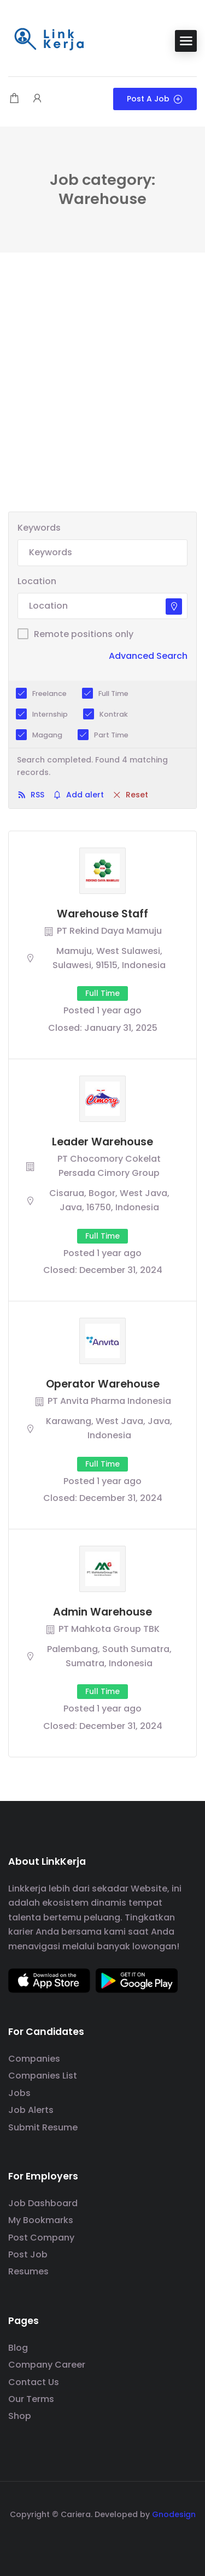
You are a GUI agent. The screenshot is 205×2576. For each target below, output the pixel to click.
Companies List (42, 2075)
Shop (19, 2416)
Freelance (49, 693)
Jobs (19, 2093)
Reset (137, 794)
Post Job (28, 2254)
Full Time (113, 693)
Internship (50, 714)
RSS (37, 794)
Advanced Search (148, 656)
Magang (47, 735)
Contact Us (33, 2382)
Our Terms (31, 2399)
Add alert (85, 794)
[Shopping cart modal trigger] (14, 99)
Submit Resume (43, 2127)
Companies (34, 2058)
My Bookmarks (40, 2220)
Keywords (39, 527)
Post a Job (155, 98)
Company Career (46, 2364)
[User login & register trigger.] (37, 99)
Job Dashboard (43, 2203)
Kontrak (113, 714)
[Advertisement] (102, 404)
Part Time (111, 735)
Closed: (65, 1028)
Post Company (41, 2237)
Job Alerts (31, 2110)
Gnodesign (174, 2514)
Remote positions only (83, 634)
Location (36, 581)
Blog (18, 2347)
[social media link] (102, 2540)
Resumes (28, 2271)
